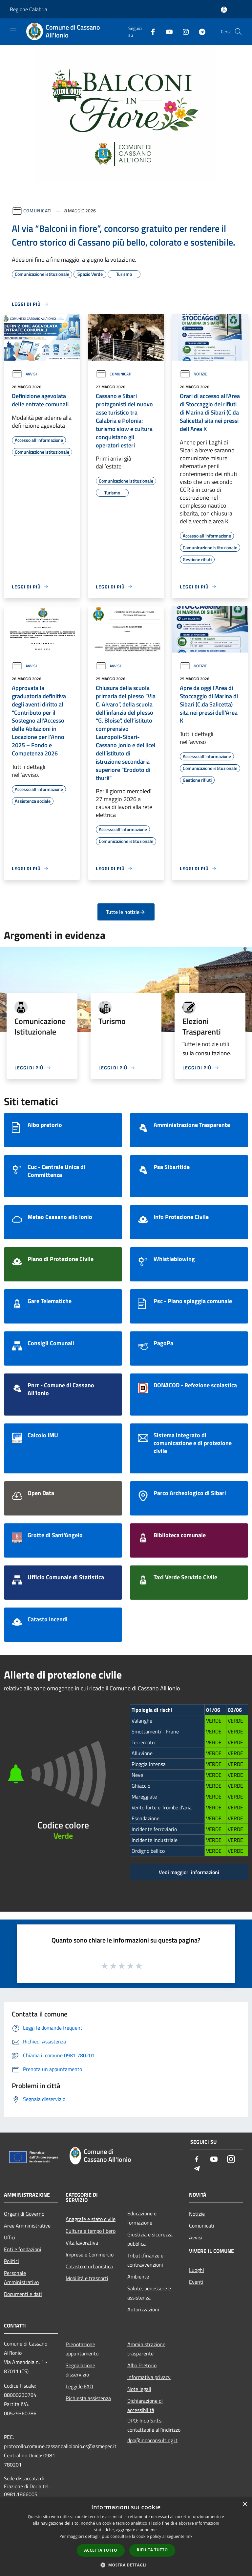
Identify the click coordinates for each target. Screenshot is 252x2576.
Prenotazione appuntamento (82, 2348)
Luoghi (196, 2270)
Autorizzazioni (143, 2309)
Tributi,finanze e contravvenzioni (145, 2260)
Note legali (139, 2389)
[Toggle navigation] (13, 31)
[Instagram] (183, 31)
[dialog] (126, 2536)
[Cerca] (238, 32)
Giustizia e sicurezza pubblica (150, 2239)
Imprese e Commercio (90, 2254)
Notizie (193, 374)
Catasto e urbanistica (89, 2266)
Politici (11, 2261)
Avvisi (24, 374)
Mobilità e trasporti (87, 2278)
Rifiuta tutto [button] (152, 2550)
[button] (126, 2565)
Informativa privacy (149, 2377)
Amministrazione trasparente (146, 2348)
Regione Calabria (28, 9)
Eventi (196, 2282)
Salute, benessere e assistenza (149, 2293)
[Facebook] (150, 31)
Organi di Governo (24, 2214)
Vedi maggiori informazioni (189, 1872)
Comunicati (37, 210)
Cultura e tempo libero (91, 2231)
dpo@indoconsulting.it (152, 2440)
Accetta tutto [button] (100, 2550)
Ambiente (138, 2276)
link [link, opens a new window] (189, 2536)
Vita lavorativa (82, 2243)
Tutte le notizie (126, 912)
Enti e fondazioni (22, 2249)
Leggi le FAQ (79, 2386)
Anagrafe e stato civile (91, 2219)
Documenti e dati (23, 2294)
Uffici (9, 2237)
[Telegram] (199, 31)
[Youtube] (166, 31)
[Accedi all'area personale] (224, 10)
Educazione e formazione (142, 2218)
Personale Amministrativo (21, 2277)
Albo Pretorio (142, 2365)
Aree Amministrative (27, 2226)
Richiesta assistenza (88, 2398)
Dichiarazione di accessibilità (145, 2405)
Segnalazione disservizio (80, 2369)
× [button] (244, 2504)
